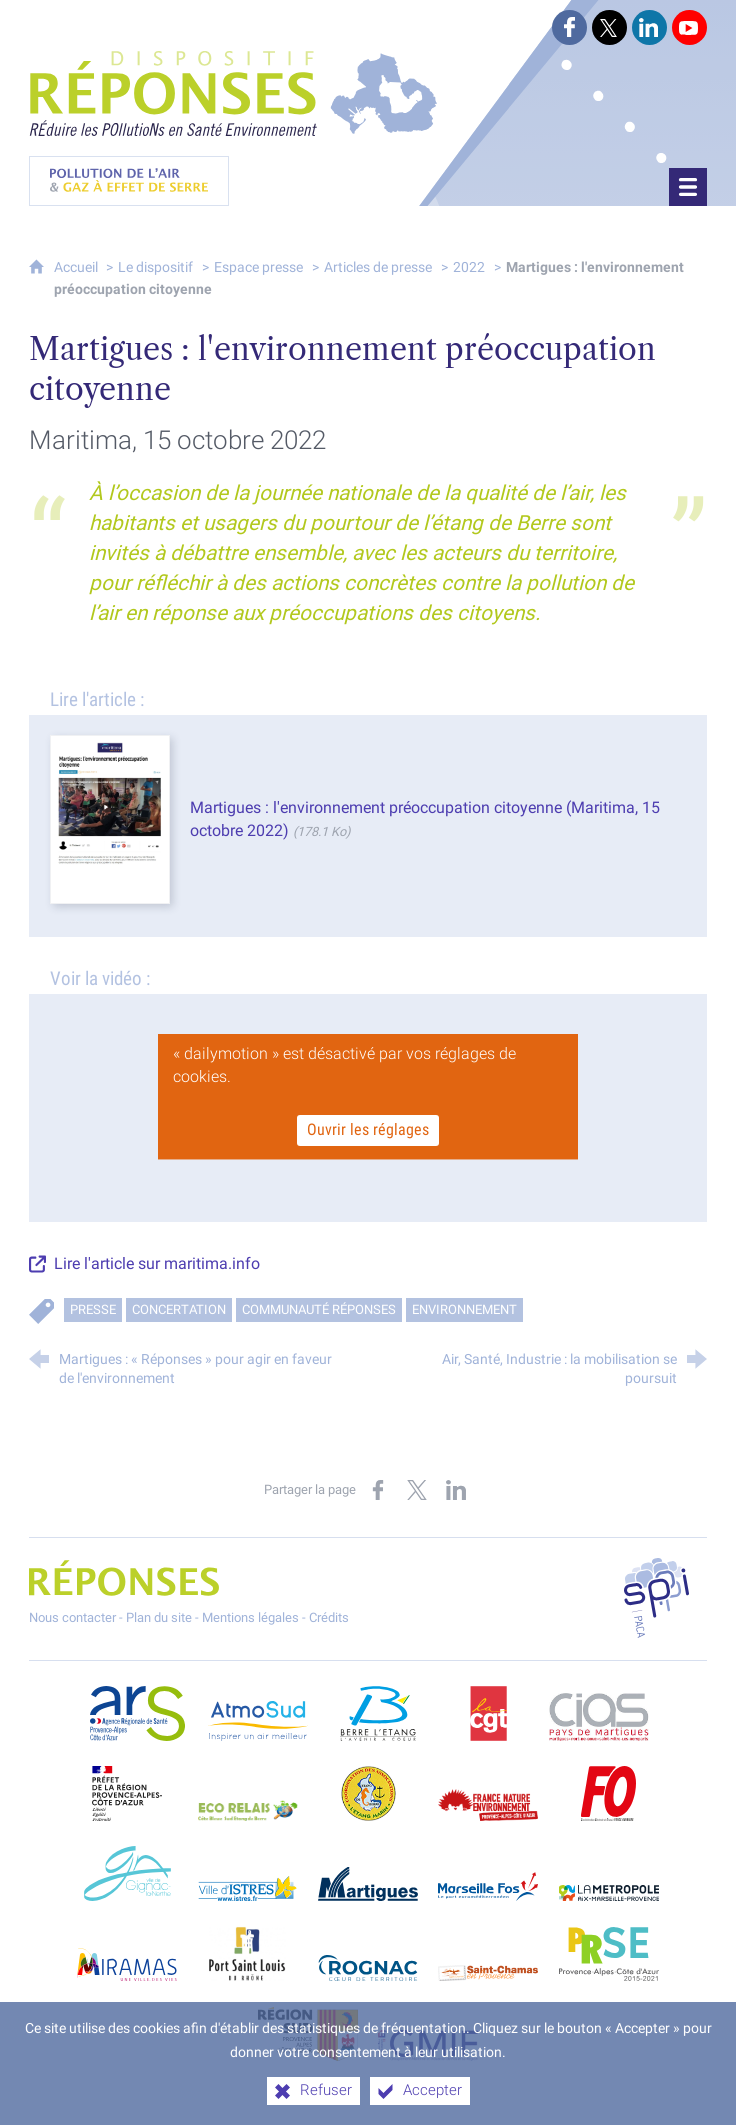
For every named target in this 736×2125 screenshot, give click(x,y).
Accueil (77, 266)
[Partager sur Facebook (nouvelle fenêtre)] (378, 1490)
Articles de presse (378, 266)
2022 (469, 266)
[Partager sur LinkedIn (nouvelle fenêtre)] (456, 1490)
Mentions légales (250, 1617)
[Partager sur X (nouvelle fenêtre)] (417, 1490)
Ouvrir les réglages (367, 1130)
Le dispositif (155, 266)
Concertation (179, 1308)
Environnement (464, 1308)
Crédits (329, 1617)
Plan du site (159, 1617)
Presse (93, 1308)
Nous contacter (72, 1617)
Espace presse (258, 266)
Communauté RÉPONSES (319, 1308)
